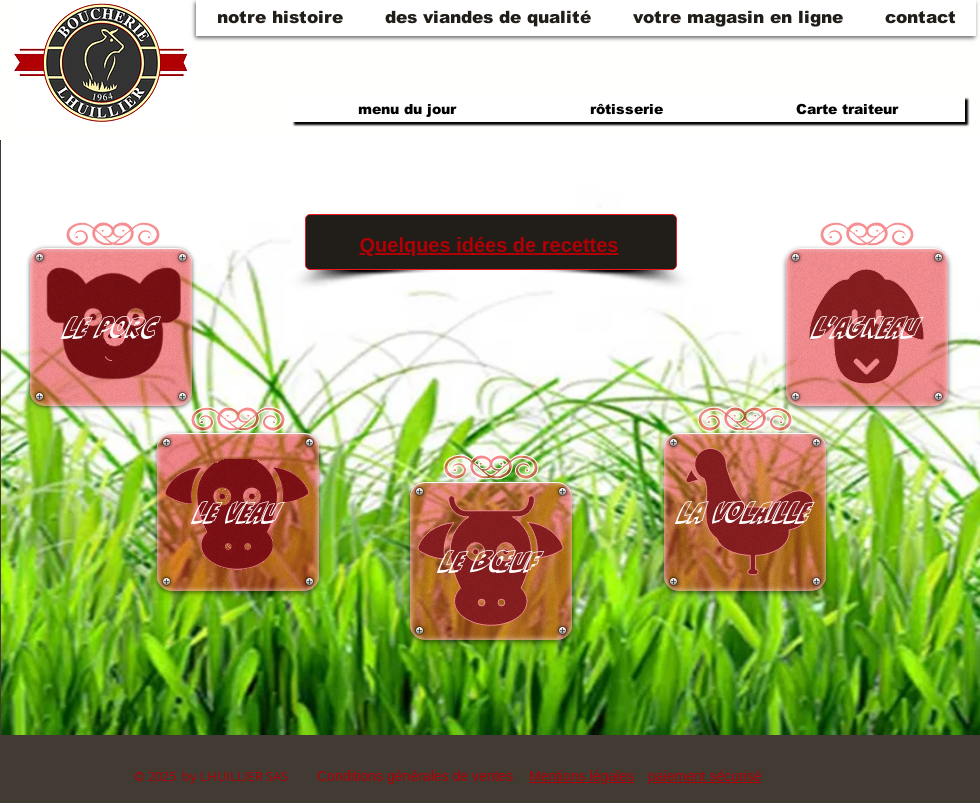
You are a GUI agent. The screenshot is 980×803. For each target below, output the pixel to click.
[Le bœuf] (491, 561)
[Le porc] (111, 327)
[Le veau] (238, 512)
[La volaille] (745, 512)
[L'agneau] (867, 327)
